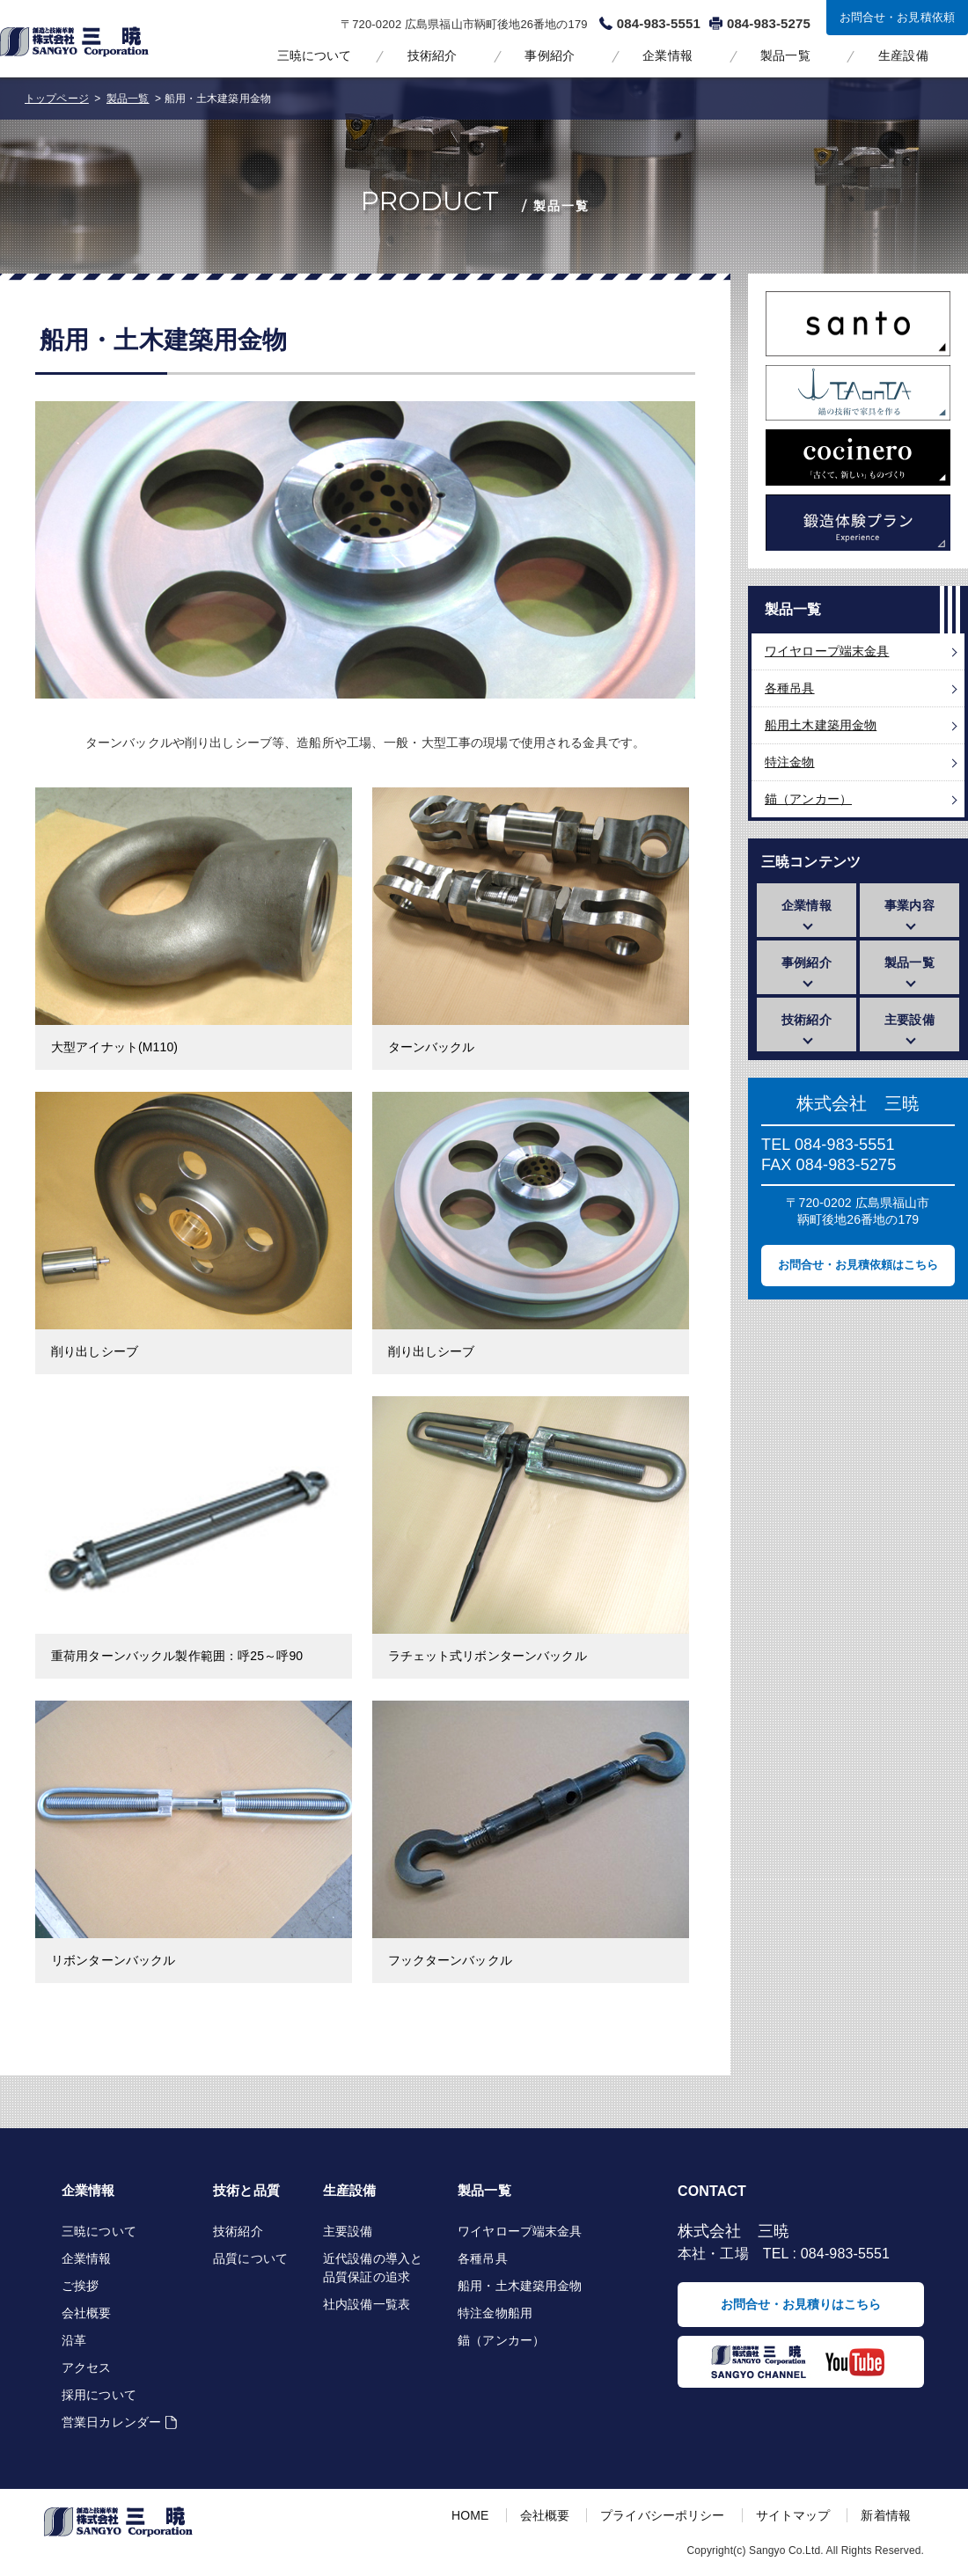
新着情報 (886, 2515)
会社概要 (87, 2313)
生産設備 (903, 55)
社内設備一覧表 (366, 2304)
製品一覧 (785, 55)
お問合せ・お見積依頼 (897, 17)
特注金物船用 (495, 2313)
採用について (99, 2395)
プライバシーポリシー (662, 2515)
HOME (470, 2515)
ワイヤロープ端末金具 (827, 651)
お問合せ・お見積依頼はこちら (858, 1264)
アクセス (87, 2367)
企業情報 (667, 55)
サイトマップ (793, 2515)
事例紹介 (549, 55)
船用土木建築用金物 (820, 725)
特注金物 (790, 762)
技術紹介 (432, 55)
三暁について (314, 55)
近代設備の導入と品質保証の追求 (372, 2267)
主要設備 (909, 1020)
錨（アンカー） (808, 799)
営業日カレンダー (111, 2422)
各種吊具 (790, 688)
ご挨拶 (80, 2286)
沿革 (74, 2340)
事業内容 (909, 905)
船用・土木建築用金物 (520, 2286)
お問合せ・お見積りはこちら (801, 2304)
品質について (250, 2258)
